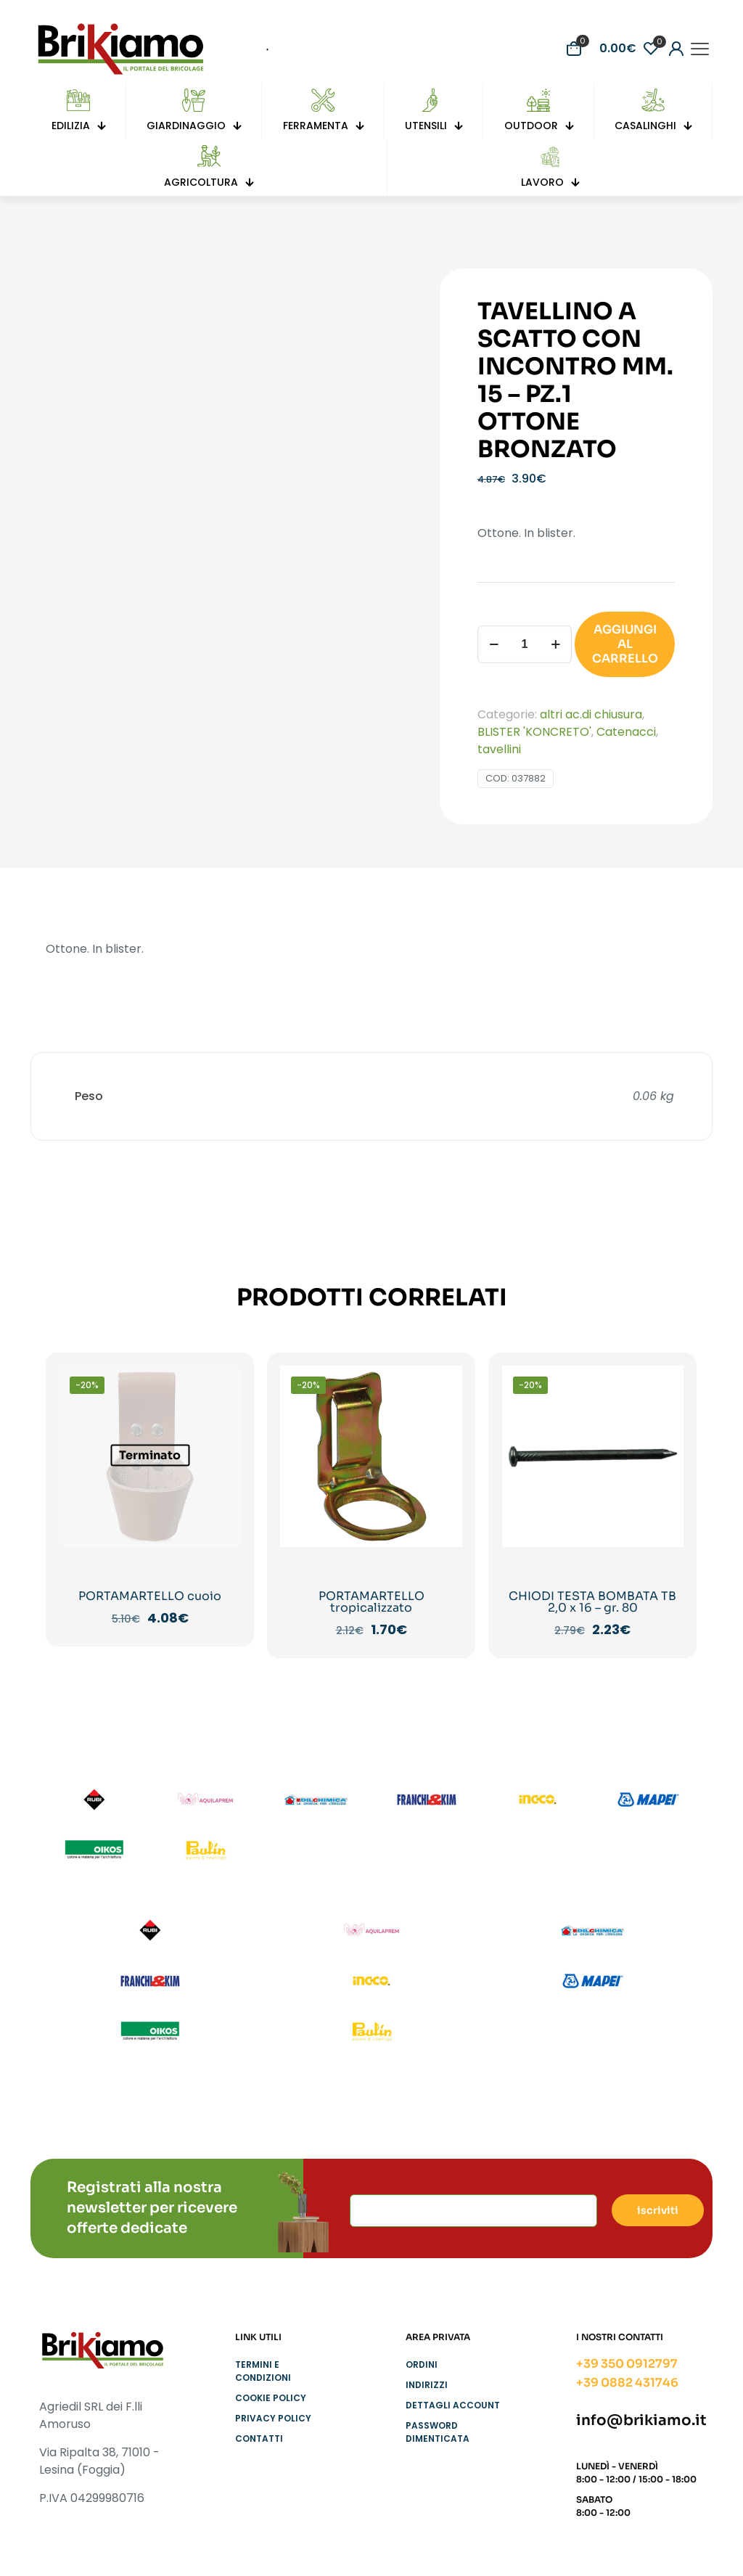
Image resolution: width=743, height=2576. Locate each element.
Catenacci (626, 731)
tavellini (499, 749)
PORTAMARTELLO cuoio (149, 1596)
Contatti (259, 2438)
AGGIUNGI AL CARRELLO (625, 644)
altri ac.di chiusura (591, 714)
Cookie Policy (270, 2398)
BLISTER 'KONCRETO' (534, 731)
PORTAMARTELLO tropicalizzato (371, 1601)
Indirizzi (427, 2385)
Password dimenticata (437, 2432)
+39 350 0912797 (627, 2363)
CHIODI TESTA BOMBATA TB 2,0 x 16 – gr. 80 (592, 1601)
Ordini (422, 2364)
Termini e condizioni (263, 2371)
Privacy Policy (273, 2418)
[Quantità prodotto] (524, 644)
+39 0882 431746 (627, 2382)
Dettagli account (453, 2405)
